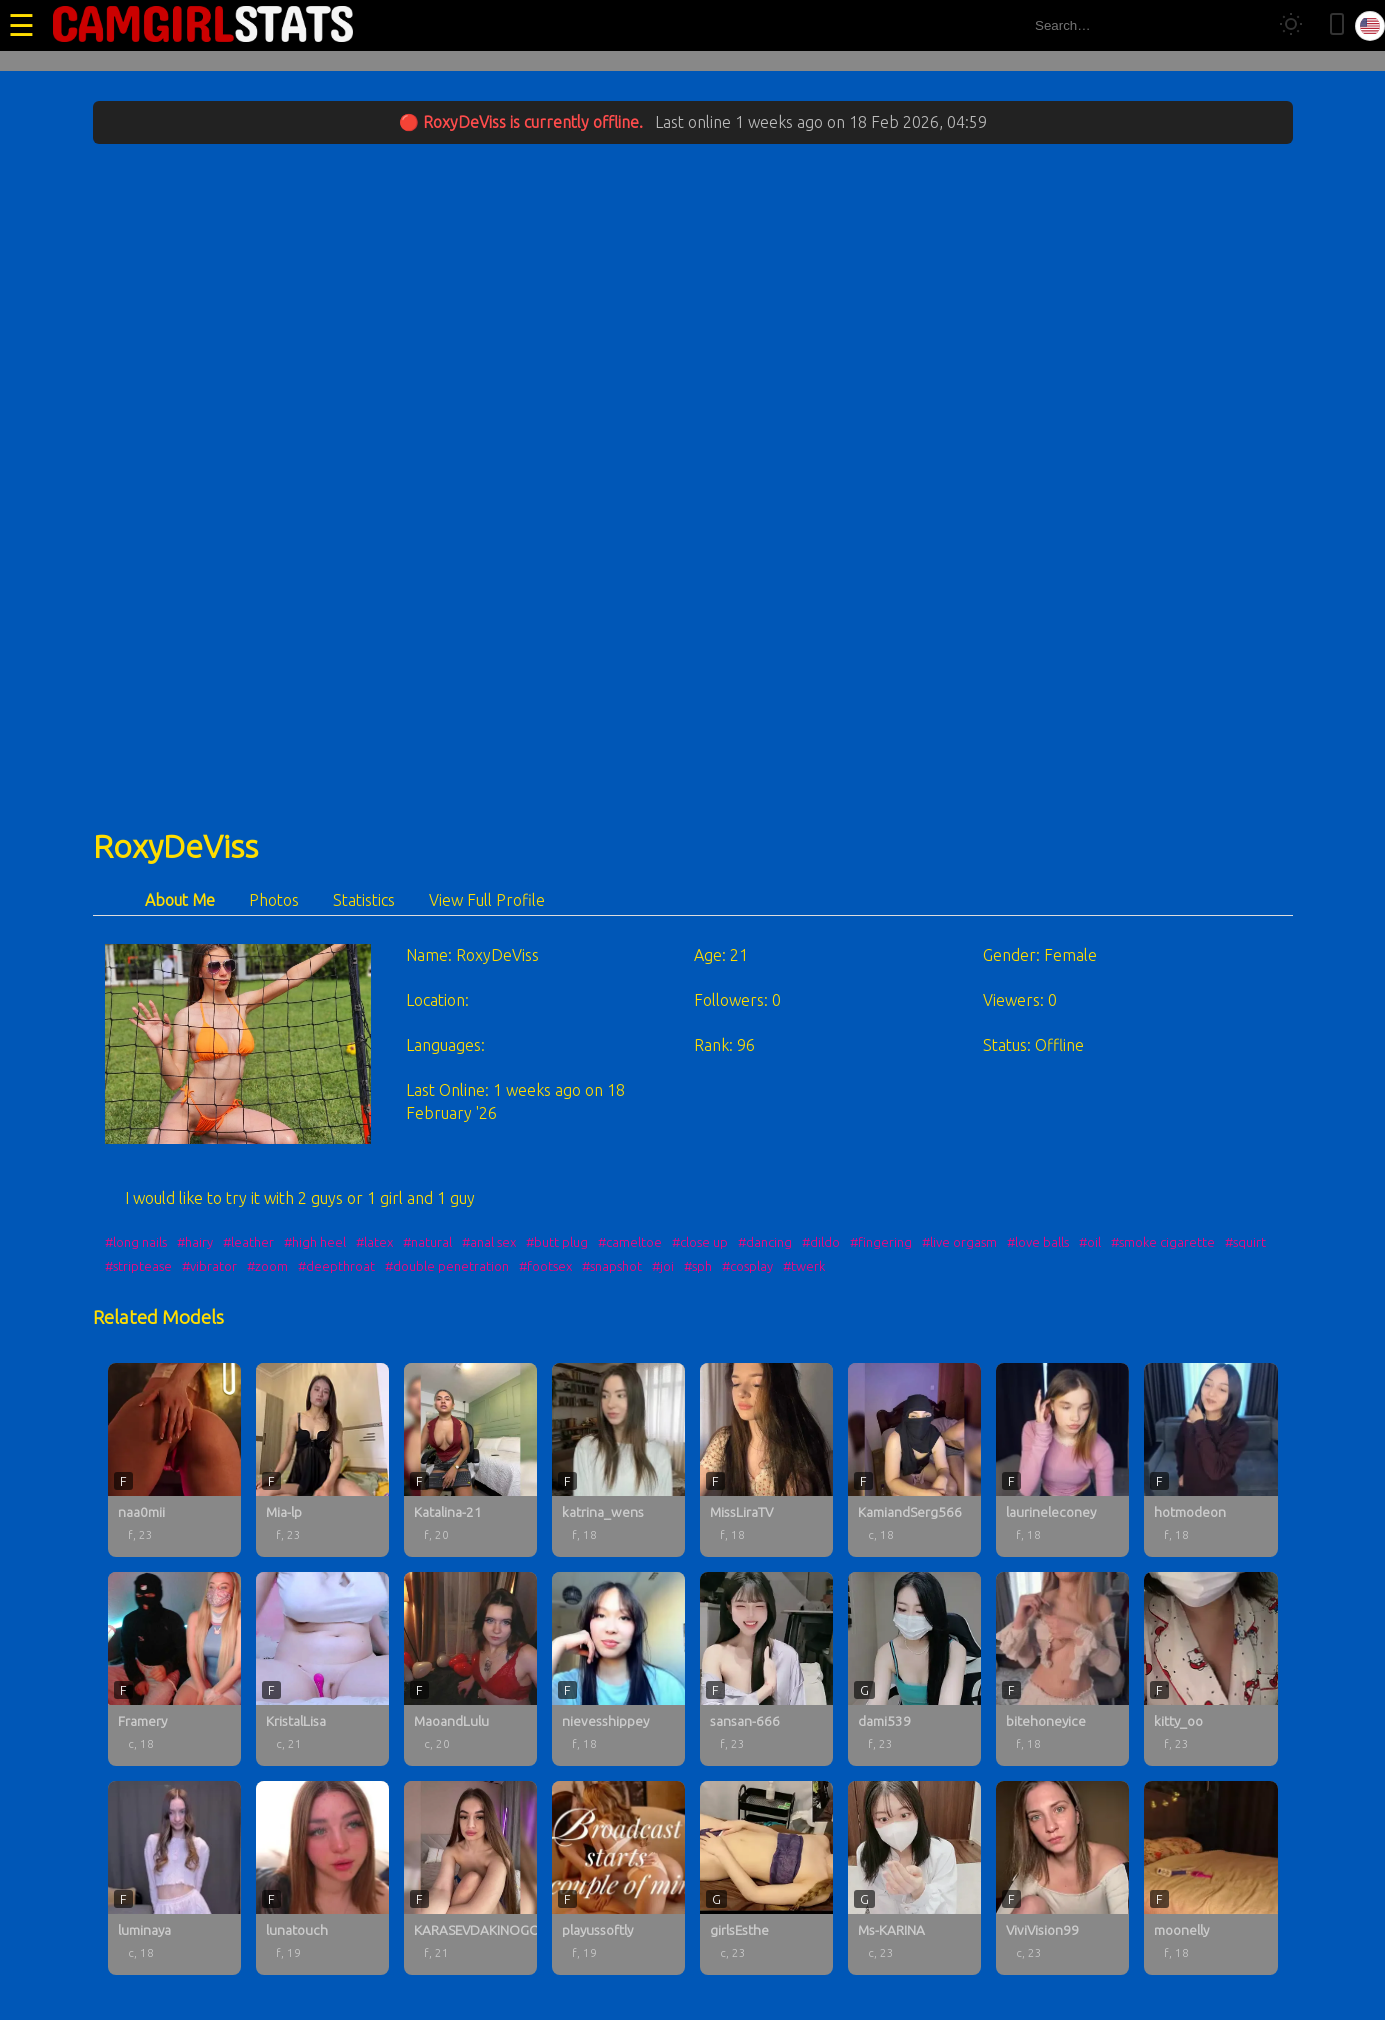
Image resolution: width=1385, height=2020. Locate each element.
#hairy (195, 1242)
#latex (374, 1242)
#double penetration (447, 1266)
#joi (663, 1266)
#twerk (804, 1266)
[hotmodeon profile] (1210, 1460)
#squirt (1245, 1242)
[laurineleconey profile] (1062, 1460)
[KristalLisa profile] (322, 1669)
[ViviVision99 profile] (1062, 1878)
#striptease (138, 1266)
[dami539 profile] (914, 1669)
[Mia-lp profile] (322, 1460)
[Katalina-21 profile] (470, 1460)
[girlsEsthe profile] (766, 1878)
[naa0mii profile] (174, 1460)
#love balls (1038, 1242)
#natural (427, 1242)
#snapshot (612, 1266)
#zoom (267, 1266)
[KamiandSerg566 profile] (914, 1460)
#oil (1090, 1242)
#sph (698, 1266)
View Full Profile (487, 900)
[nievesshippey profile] (618, 1669)
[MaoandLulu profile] (470, 1669)
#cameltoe (630, 1242)
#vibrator (209, 1266)
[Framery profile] (174, 1669)
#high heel (315, 1242)
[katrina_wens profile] (618, 1460)
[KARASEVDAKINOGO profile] (470, 1878)
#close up (700, 1242)
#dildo (821, 1242)
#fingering (881, 1242)
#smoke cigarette (1163, 1242)
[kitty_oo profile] (1210, 1669)
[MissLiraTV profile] (766, 1460)
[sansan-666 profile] (766, 1669)
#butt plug (557, 1242)
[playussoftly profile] (618, 1878)
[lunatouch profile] (322, 1878)
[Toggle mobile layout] (1337, 25)
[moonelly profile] (1210, 1878)
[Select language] (1370, 26)
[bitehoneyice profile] (1062, 1669)
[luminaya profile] (174, 1878)
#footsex (545, 1266)
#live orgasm (959, 1242)
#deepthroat (336, 1266)
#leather (248, 1242)
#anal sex (489, 1242)
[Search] (1243, 25)
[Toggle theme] (1291, 25)
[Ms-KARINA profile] (914, 1878)
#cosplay (747, 1266)
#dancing (765, 1242)
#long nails (136, 1242)
